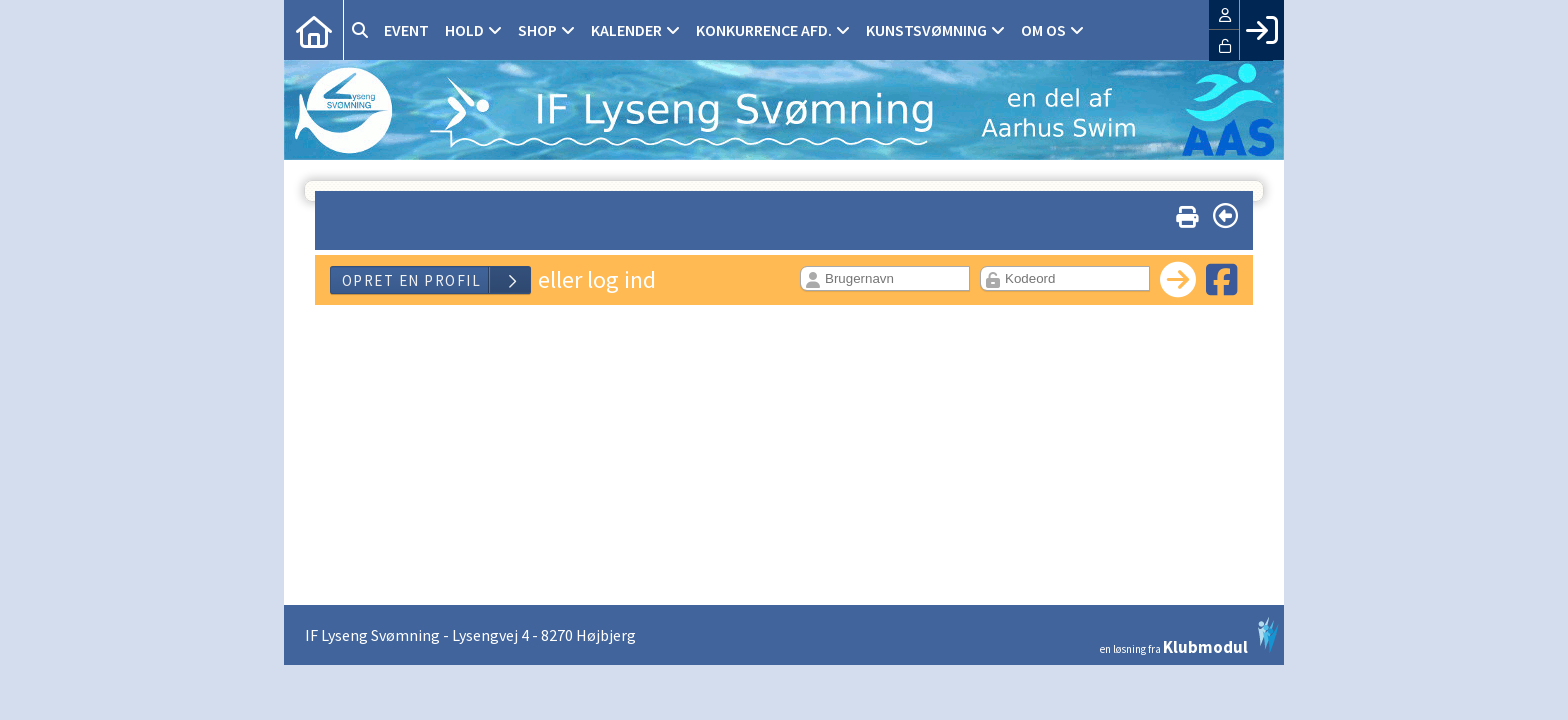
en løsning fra (1189, 636)
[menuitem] (314, 30)
